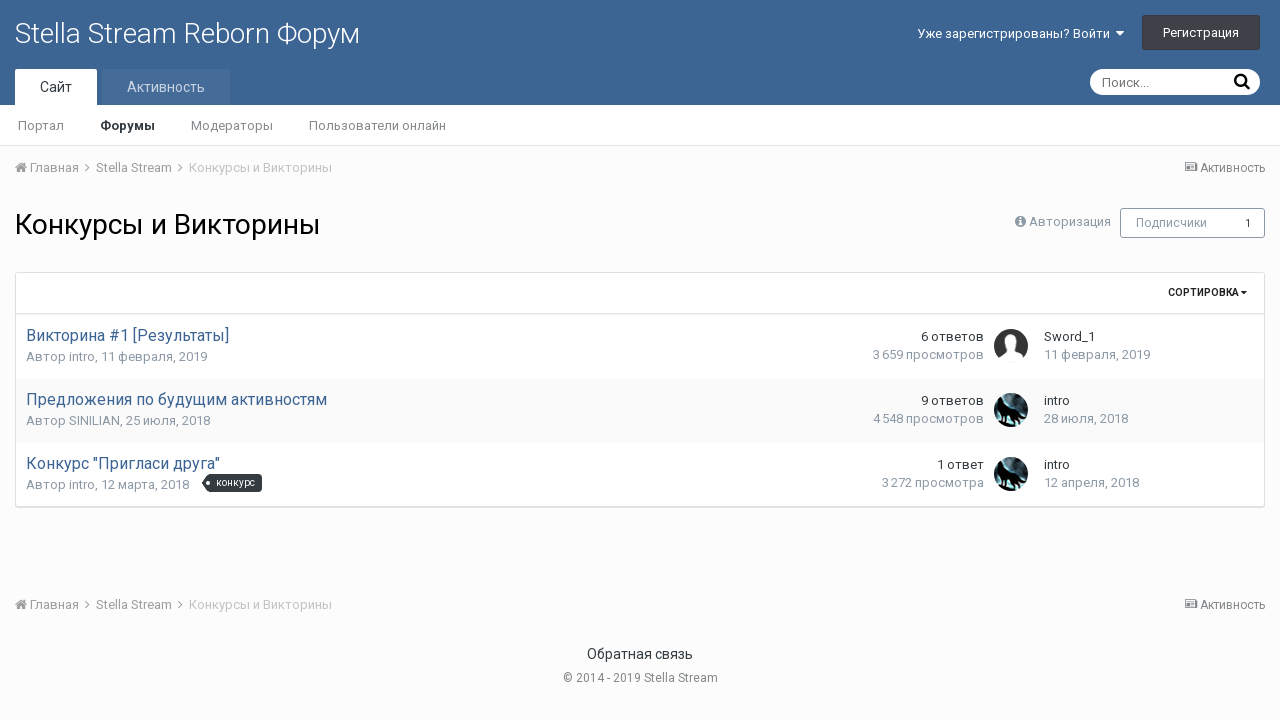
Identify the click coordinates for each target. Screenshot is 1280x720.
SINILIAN (94, 420)
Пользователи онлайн (377, 125)
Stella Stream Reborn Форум (187, 33)
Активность (166, 87)
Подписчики (1171, 223)
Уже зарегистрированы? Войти (1020, 33)
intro (82, 356)
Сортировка (1207, 292)
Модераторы (232, 125)
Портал (41, 125)
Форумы (127, 125)
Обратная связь (640, 654)
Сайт (56, 87)
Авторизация (1070, 221)
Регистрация (1201, 32)
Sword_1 (1069, 336)
